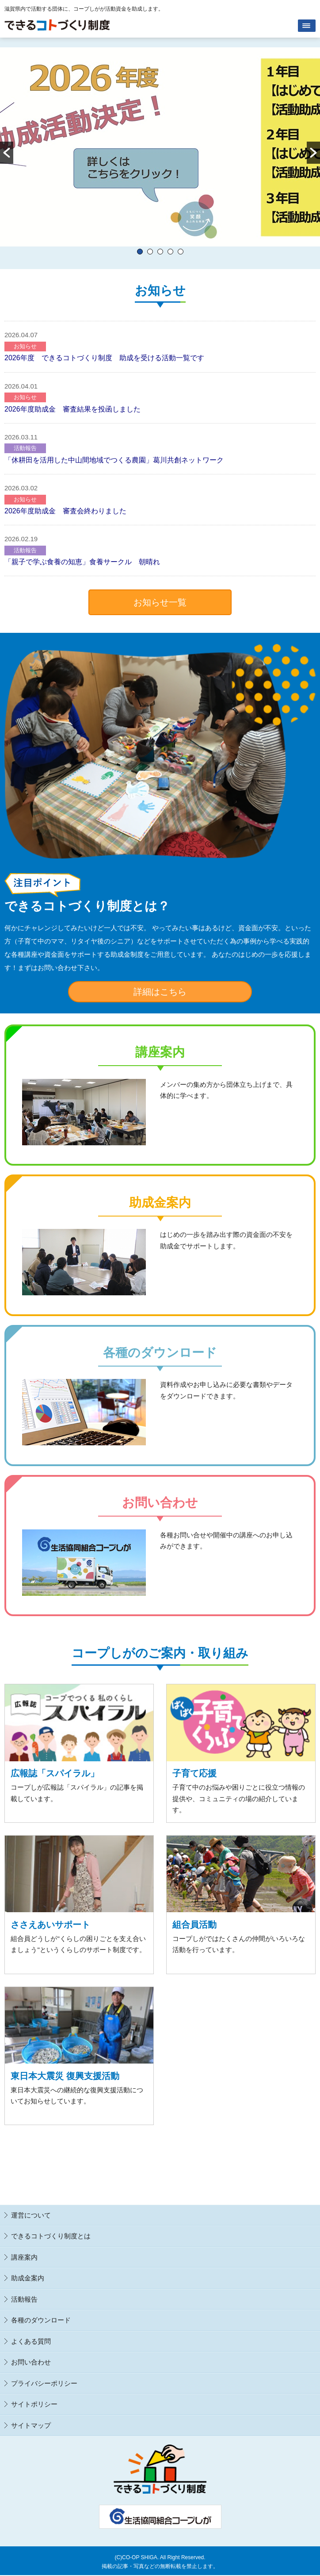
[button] (6, 153)
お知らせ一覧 (160, 602)
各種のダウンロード (41, 2320)
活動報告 (25, 448)
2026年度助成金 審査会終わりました (65, 511)
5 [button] (180, 251)
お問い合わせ (31, 2362)
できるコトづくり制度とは (51, 2236)
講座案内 (24, 2257)
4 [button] (170, 251)
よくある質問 (31, 2341)
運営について (31, 2215)
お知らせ (25, 346)
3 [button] (160, 251)
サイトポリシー (34, 2404)
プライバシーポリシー (44, 2383)
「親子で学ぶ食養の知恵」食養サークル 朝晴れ (85, 562)
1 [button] (140, 251)
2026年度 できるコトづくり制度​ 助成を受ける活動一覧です (104, 358)
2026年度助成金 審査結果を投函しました (72, 409)
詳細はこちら (160, 992)
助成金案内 (27, 2278)
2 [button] (150, 251)
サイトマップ (31, 2425)
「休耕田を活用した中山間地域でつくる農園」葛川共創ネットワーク (114, 460)
